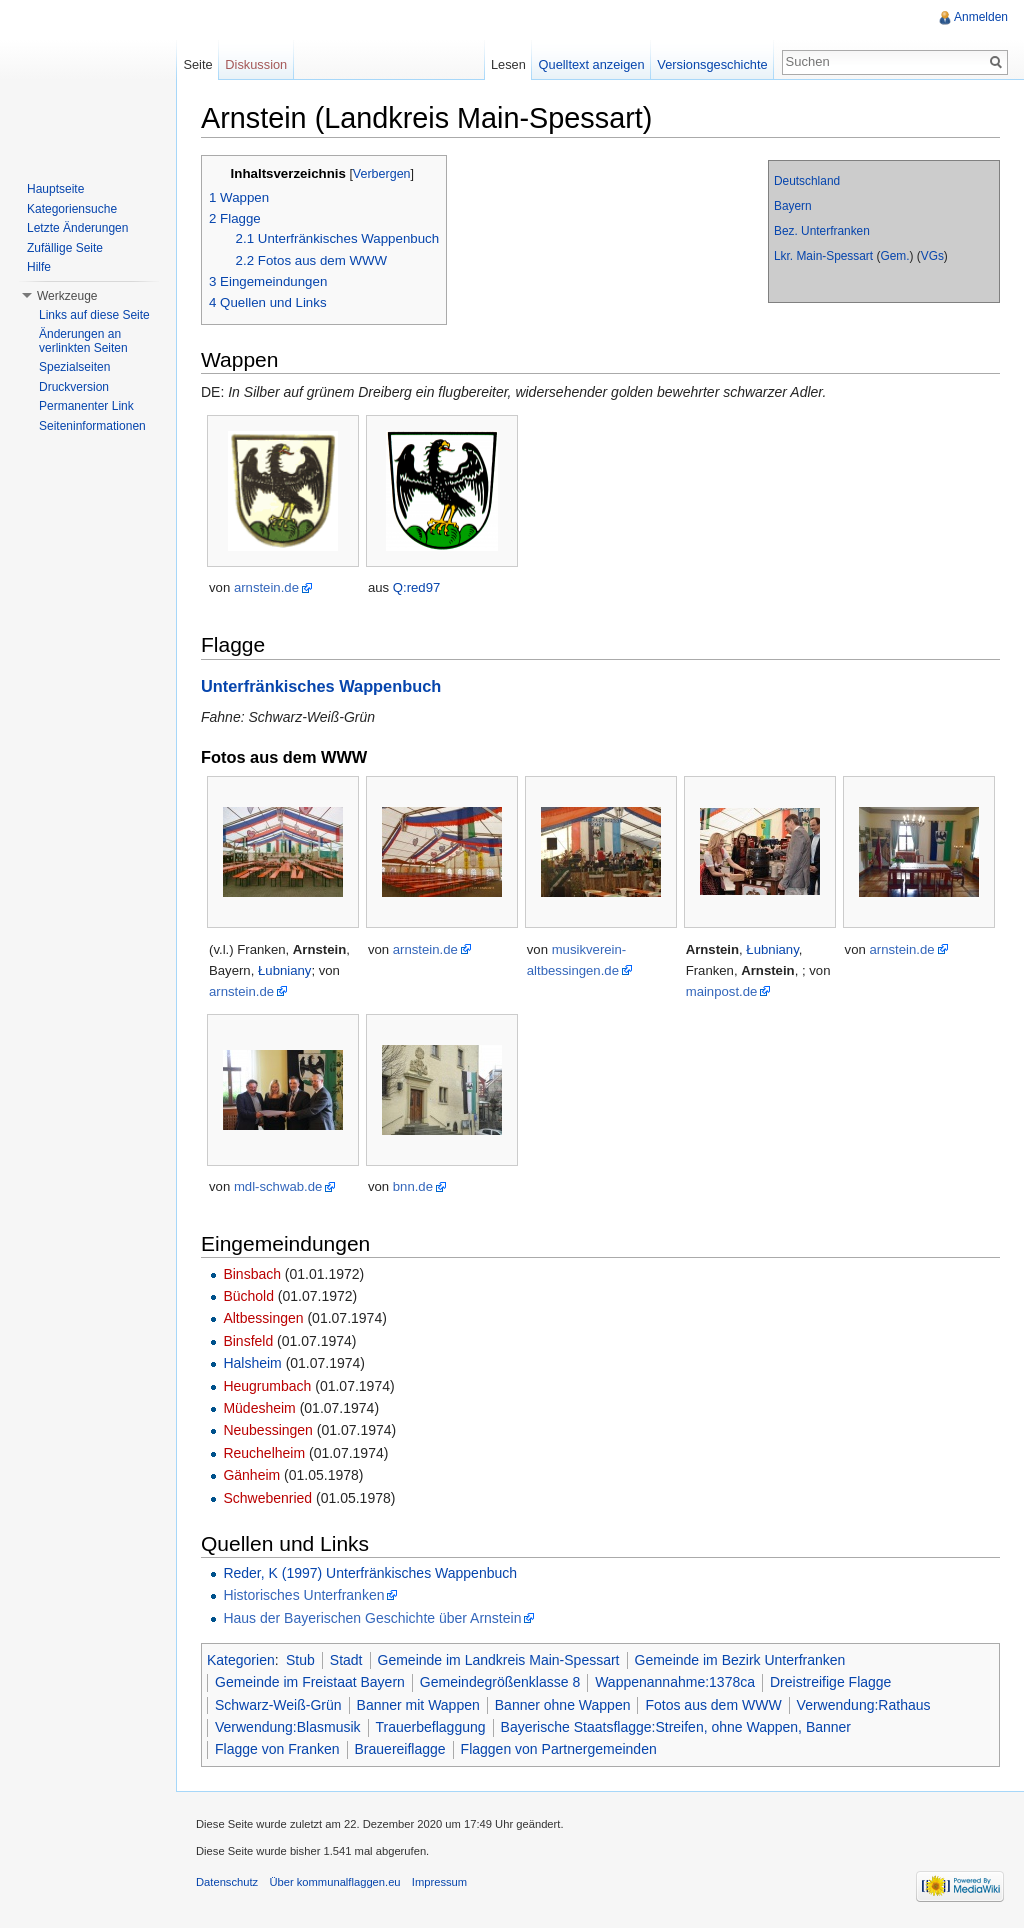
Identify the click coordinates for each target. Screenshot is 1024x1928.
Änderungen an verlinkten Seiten (83, 341)
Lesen (508, 64)
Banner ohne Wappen (563, 1705)
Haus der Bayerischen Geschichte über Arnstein (372, 1618)
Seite (197, 64)
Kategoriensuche (72, 209)
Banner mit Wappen (418, 1705)
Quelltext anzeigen (592, 64)
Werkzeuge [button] (67, 296)
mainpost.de (722, 991)
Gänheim (251, 1475)
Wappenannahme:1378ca (675, 1682)
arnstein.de (266, 587)
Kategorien (241, 1660)
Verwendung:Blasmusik (288, 1727)
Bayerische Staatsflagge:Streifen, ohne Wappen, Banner (676, 1727)
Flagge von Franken (277, 1749)
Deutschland (807, 181)
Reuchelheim (264, 1453)
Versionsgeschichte (712, 64)
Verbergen (382, 174)
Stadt (346, 1660)
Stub (300, 1660)
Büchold (248, 1296)
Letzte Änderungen (77, 228)
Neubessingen (268, 1430)
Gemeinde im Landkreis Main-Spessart (499, 1660)
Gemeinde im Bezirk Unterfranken (740, 1660)
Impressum (439, 1882)
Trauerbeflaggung (431, 1727)
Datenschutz (227, 1882)
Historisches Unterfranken (303, 1595)
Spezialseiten (74, 367)
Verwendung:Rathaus (864, 1705)
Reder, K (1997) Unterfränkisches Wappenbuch (370, 1573)
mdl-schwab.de (278, 1186)
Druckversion (74, 387)
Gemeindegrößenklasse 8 (500, 1682)
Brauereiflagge (400, 1749)
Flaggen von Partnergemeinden (559, 1749)
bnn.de (413, 1186)
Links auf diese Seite (94, 315)
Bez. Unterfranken (822, 231)
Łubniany (284, 970)
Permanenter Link (86, 406)
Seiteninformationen (92, 426)
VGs (932, 256)
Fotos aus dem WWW (713, 1705)
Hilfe (39, 267)
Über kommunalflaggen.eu (334, 1882)
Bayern (793, 206)
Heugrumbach (267, 1386)
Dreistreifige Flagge (830, 1682)
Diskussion (256, 64)
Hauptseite (55, 189)
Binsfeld (248, 1341)
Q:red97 (417, 587)
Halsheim (252, 1363)
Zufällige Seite (65, 248)
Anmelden (981, 17)
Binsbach (252, 1274)
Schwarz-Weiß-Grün (278, 1705)
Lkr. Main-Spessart (823, 256)
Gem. (894, 256)
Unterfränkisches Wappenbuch (321, 686)
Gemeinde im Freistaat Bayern (310, 1682)
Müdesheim (259, 1408)
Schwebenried (267, 1498)
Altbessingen (263, 1318)
